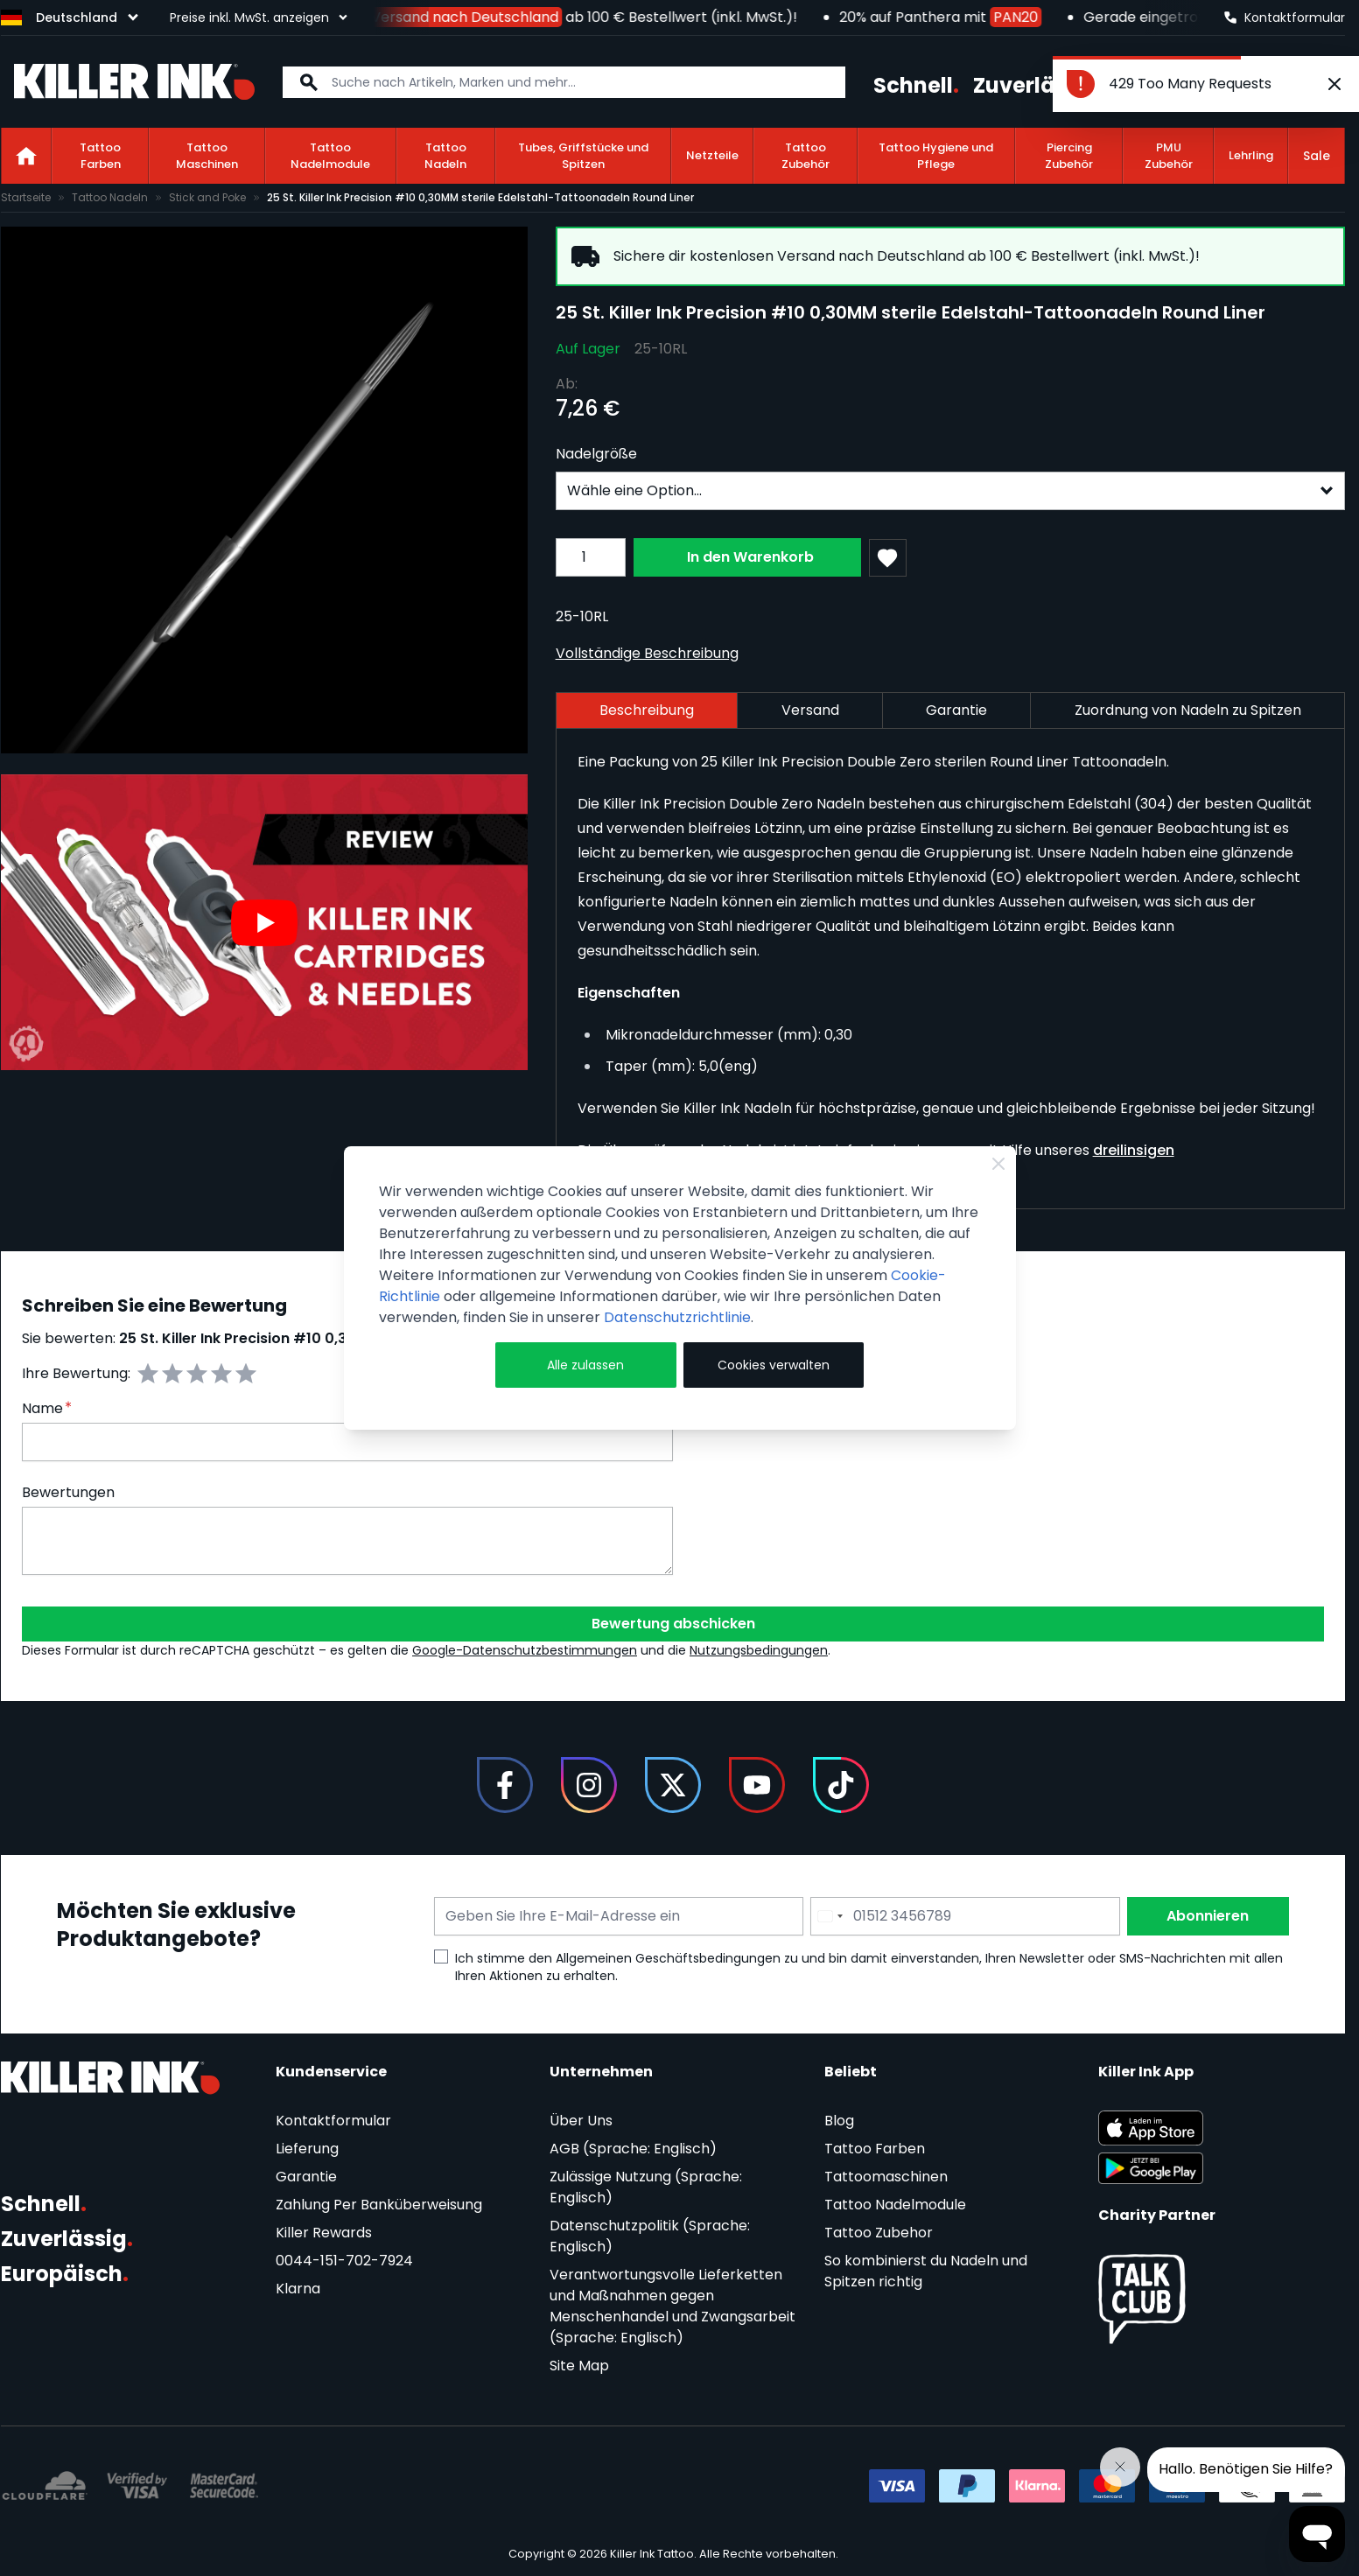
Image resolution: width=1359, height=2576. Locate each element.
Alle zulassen (585, 1365)
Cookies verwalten (774, 1365)
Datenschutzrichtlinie (677, 1317)
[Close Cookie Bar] (998, 1163)
